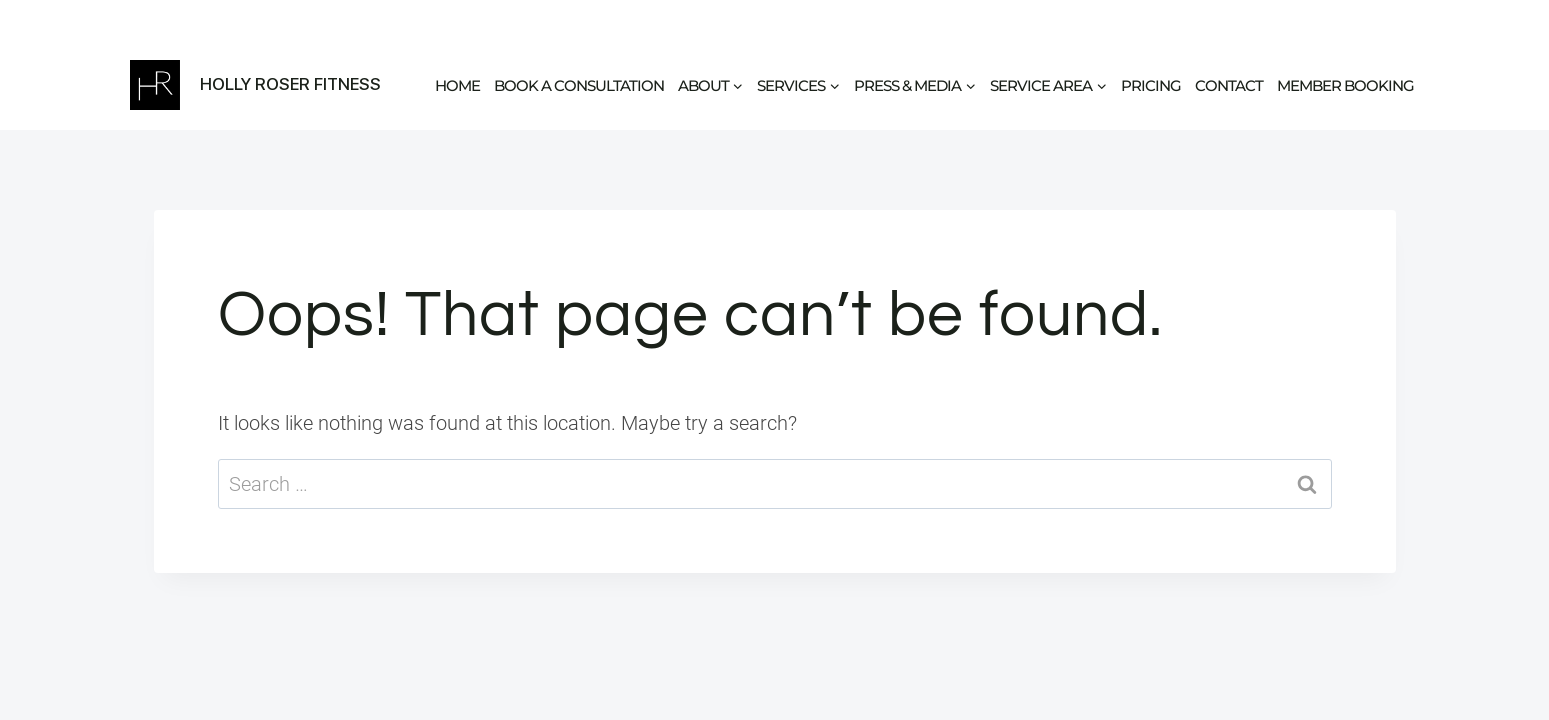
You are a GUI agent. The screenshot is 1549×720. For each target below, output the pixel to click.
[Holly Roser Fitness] (255, 85)
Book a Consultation (579, 85)
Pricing (1151, 85)
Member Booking (1345, 85)
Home (457, 85)
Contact (1229, 85)
